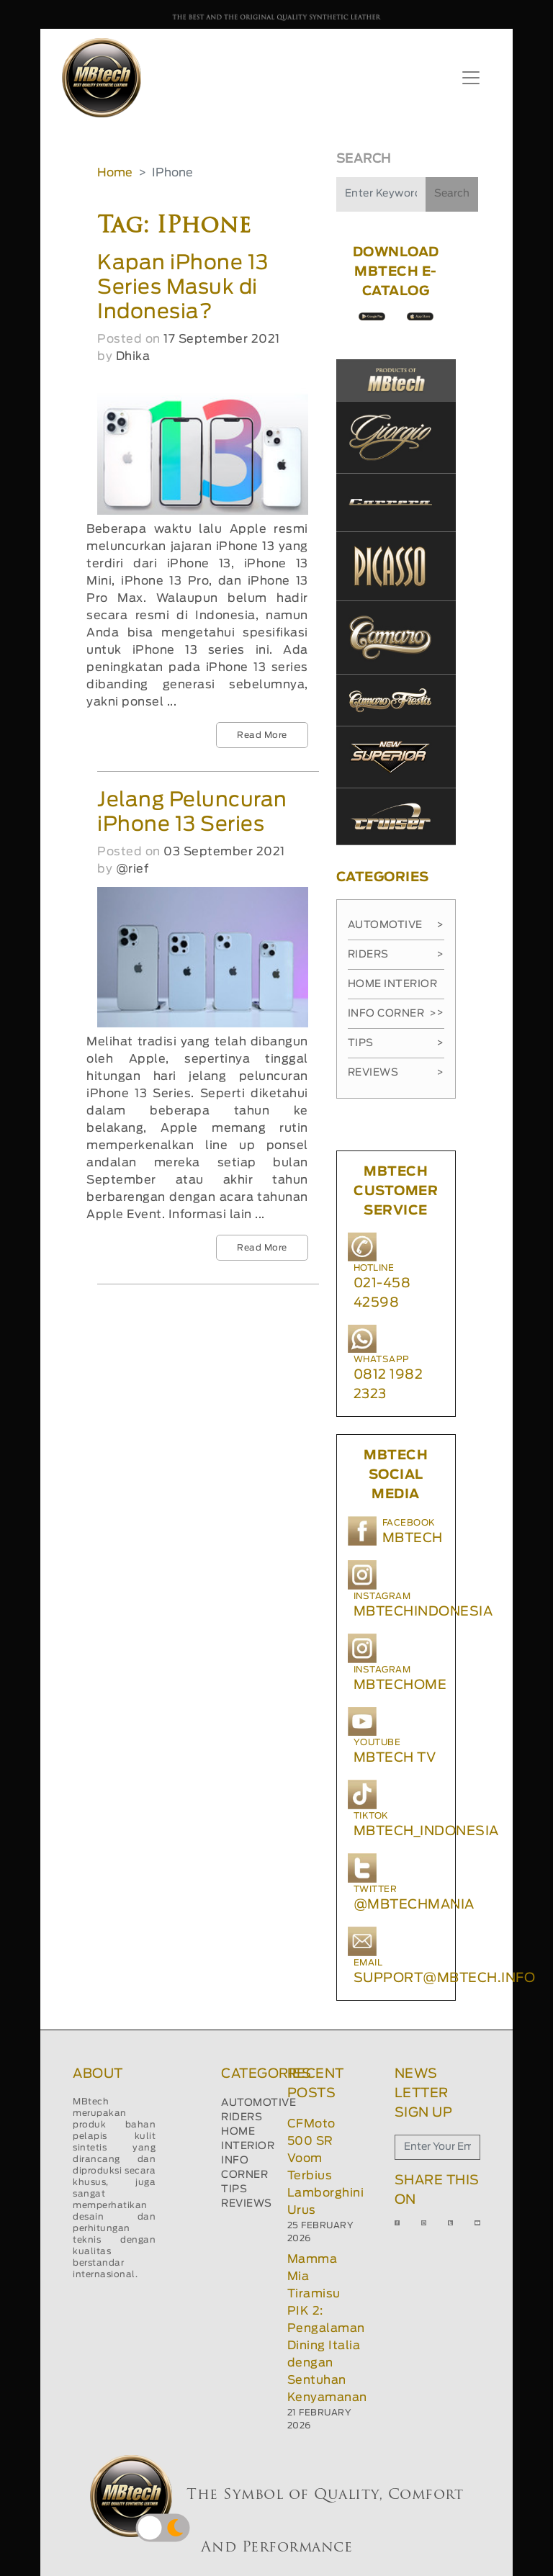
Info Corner (392, 1013)
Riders (396, 954)
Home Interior (396, 989)
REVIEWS (246, 2204)
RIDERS (241, 2117)
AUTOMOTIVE (258, 2103)
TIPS (234, 2189)
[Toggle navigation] (471, 77)
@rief (132, 869)
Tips (396, 1043)
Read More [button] (262, 735)
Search (451, 194)
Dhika (133, 356)
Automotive (396, 925)
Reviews (396, 1072)
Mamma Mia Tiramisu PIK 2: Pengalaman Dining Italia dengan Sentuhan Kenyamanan (327, 2328)
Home (114, 173)
